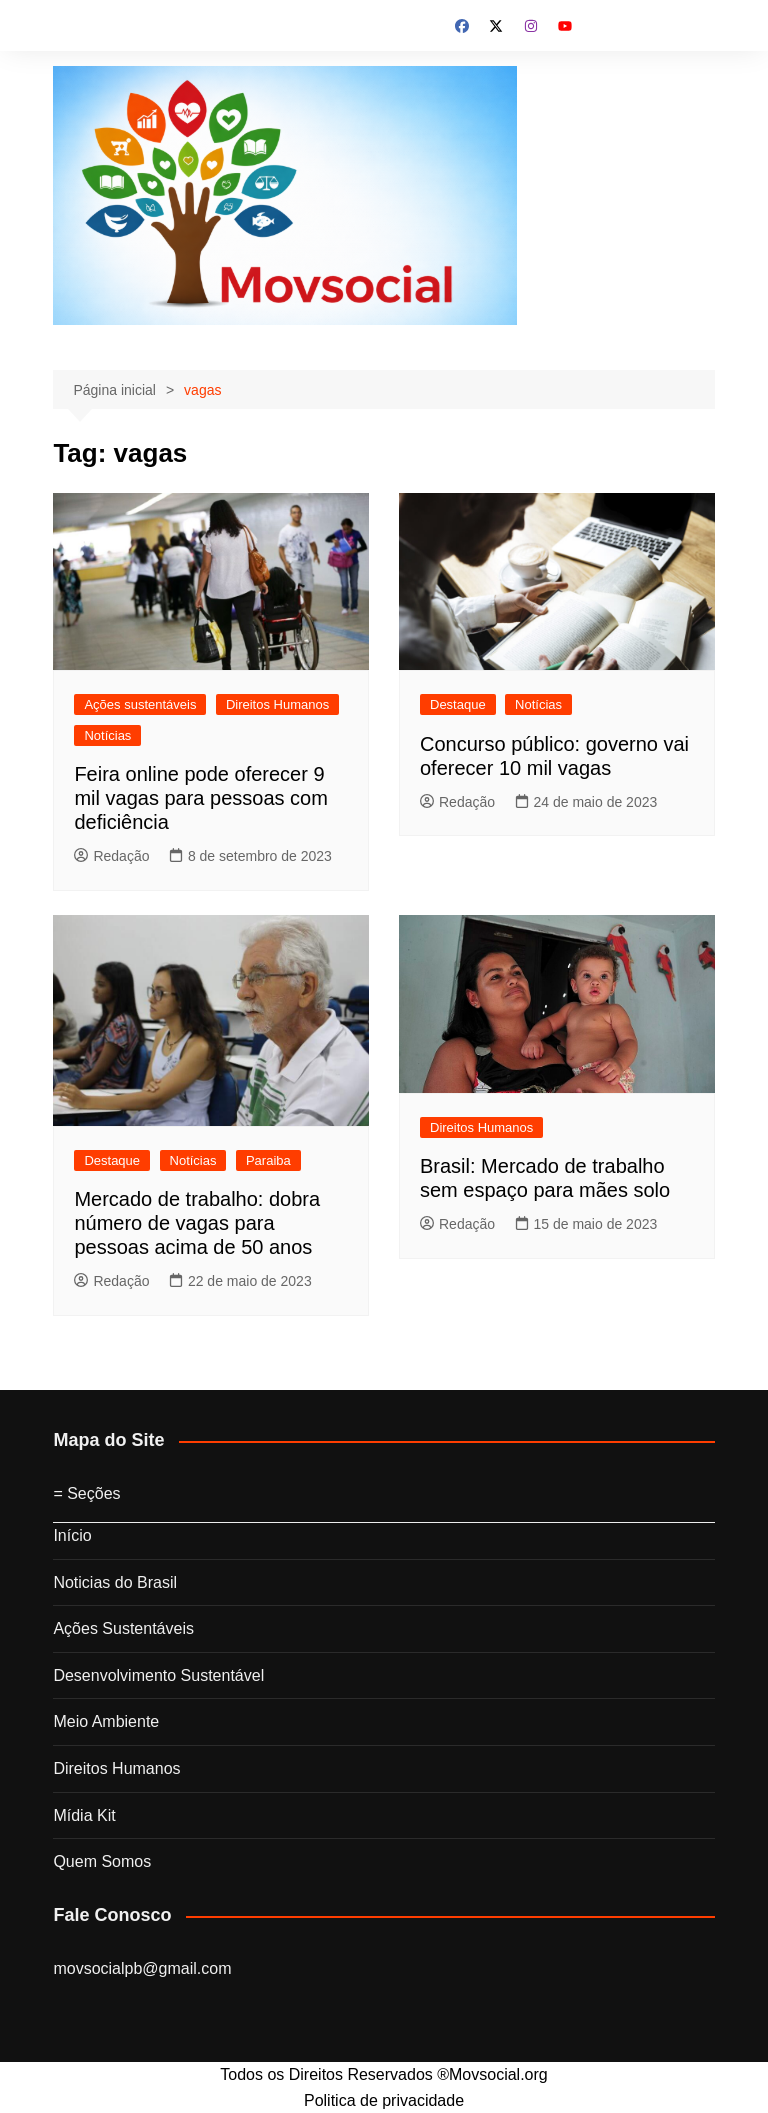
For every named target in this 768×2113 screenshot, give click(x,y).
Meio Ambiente (106, 1721)
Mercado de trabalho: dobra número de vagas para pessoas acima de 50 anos (197, 1223)
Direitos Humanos (277, 704)
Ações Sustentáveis (123, 1628)
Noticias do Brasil (115, 1582)
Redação (111, 856)
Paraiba (268, 1160)
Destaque (458, 704)
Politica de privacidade (384, 2100)
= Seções (86, 1493)
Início (72, 1535)
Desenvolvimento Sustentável (158, 1675)
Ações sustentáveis (140, 704)
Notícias (107, 735)
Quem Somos (102, 1861)
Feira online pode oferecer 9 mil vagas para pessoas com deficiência (200, 798)
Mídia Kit (84, 1815)
